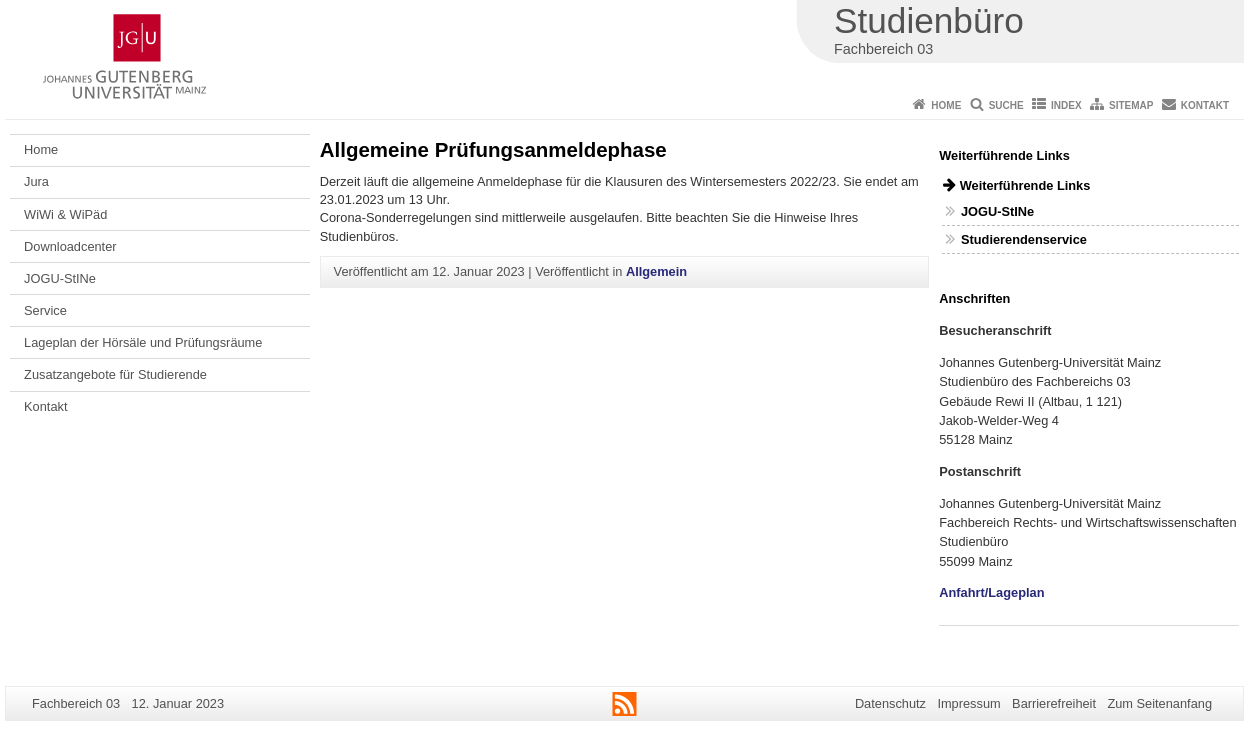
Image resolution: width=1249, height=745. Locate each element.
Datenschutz (890, 703)
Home (946, 105)
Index (1066, 105)
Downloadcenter (70, 246)
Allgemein (656, 271)
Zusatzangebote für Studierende (115, 374)
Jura (36, 181)
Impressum (968, 703)
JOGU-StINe (60, 278)
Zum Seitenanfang (1159, 703)
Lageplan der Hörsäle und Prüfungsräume (143, 342)
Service (45, 310)
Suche (1006, 105)
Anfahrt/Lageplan (991, 592)
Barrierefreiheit (1054, 703)
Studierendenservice (1024, 239)
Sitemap (1131, 105)
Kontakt (1205, 105)
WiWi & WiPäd (65, 214)
